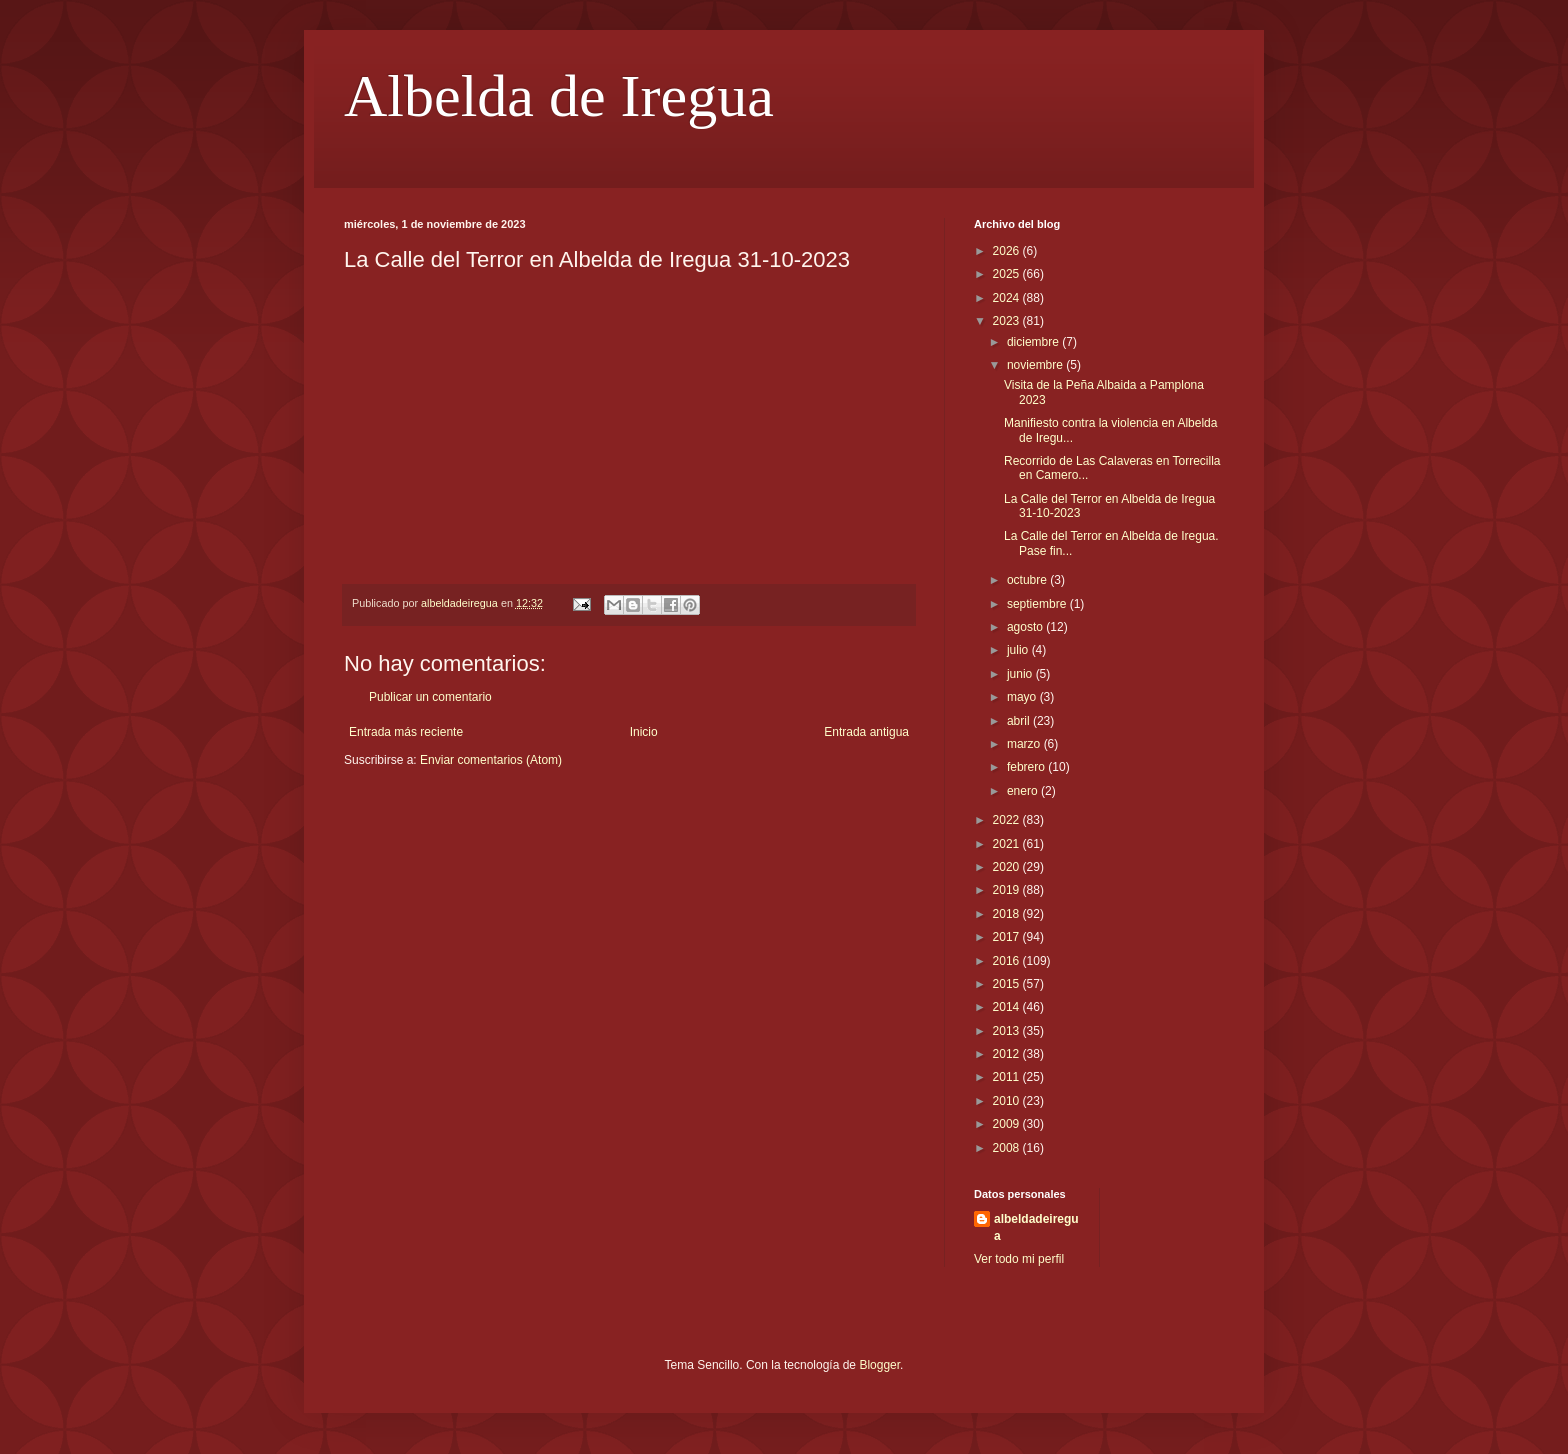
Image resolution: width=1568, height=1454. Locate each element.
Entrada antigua (866, 732)
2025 (1008, 274)
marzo (1025, 744)
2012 (1008, 1054)
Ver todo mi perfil (1019, 1259)
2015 (1008, 984)
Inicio (644, 732)
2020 (1008, 867)
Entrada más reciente (406, 732)
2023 (1008, 321)
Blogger (879, 1365)
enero (1024, 791)
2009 (1008, 1124)
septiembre (1038, 604)
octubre (1028, 580)
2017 (1008, 937)
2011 (1008, 1077)
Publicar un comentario (430, 697)
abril (1020, 721)
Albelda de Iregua (559, 96)
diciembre (1034, 342)
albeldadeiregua (1036, 1227)
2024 (1008, 298)
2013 (1008, 1031)
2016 (1008, 961)
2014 (1008, 1007)
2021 (1008, 844)
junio (1021, 674)
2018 (1008, 914)
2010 (1008, 1101)
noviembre (1036, 365)
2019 (1008, 890)
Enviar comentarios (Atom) (491, 760)
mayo (1023, 697)
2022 (1008, 820)
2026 (1008, 251)
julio (1019, 650)
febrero (1027, 767)
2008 (1008, 1148)
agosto (1026, 627)
